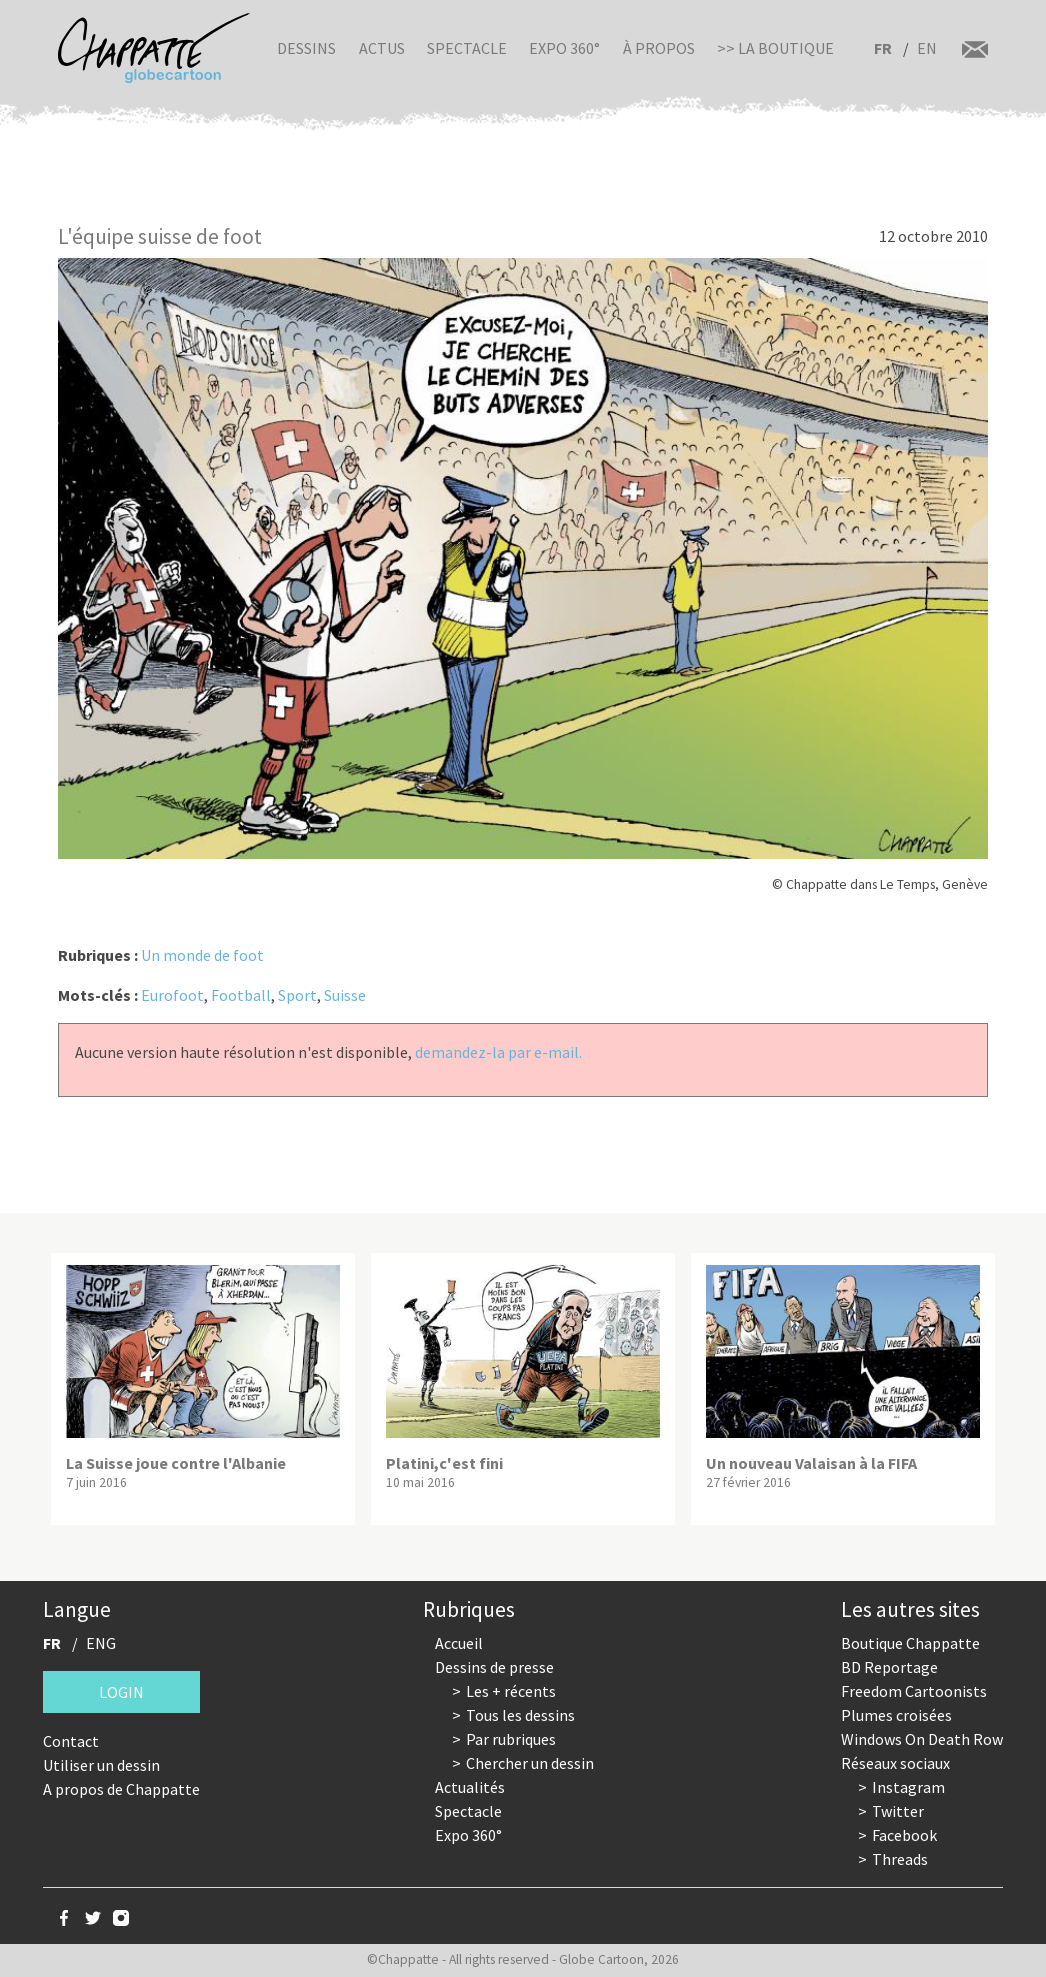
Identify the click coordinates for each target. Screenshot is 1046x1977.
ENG (101, 1643)
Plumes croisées (896, 1715)
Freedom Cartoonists (914, 1691)
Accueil (459, 1643)
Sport (297, 995)
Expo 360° (564, 48)
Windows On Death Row (922, 1739)
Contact (71, 1741)
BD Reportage (889, 1667)
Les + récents (511, 1691)
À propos (659, 48)
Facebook (904, 1835)
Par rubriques (511, 1739)
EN (927, 48)
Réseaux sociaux (895, 1763)
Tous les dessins (520, 1715)
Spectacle (467, 48)
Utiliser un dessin (101, 1765)
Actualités (470, 1787)
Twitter (898, 1811)
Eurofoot (172, 995)
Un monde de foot (202, 955)
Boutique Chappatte (910, 1643)
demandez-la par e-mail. (498, 1052)
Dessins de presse (494, 1667)
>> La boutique (775, 48)
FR (883, 48)
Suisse (345, 995)
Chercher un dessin (530, 1763)
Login (121, 1692)
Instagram (908, 1787)
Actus (382, 48)
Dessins (306, 48)
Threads (900, 1859)
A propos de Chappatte (121, 1789)
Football (241, 995)
